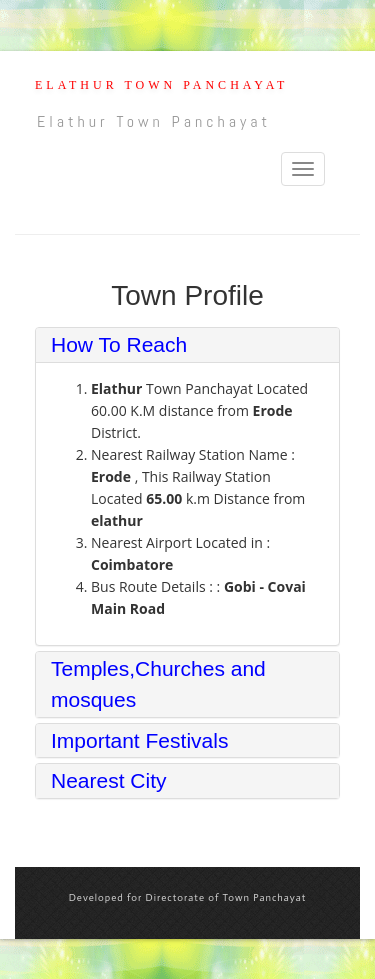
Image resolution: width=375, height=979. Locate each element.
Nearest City (109, 780)
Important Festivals (139, 740)
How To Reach (119, 344)
